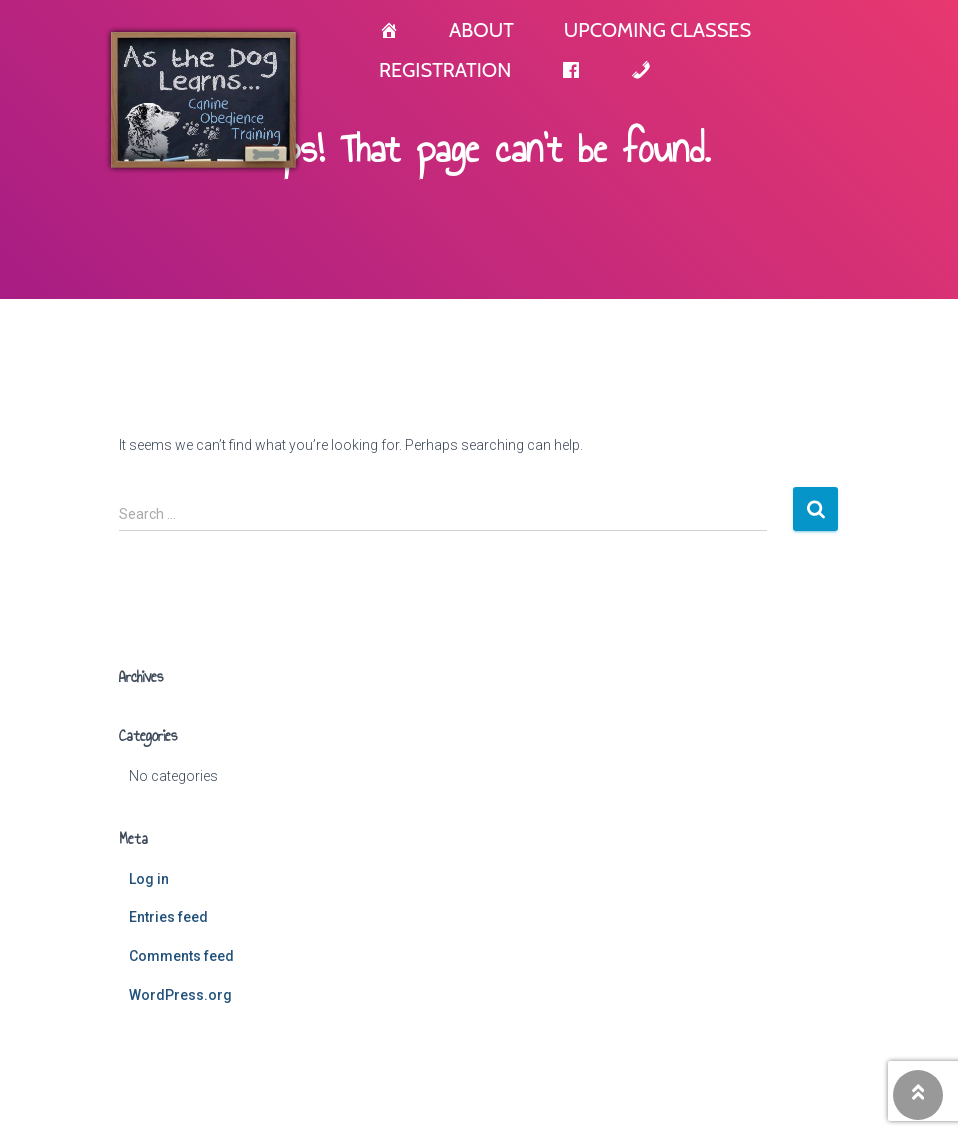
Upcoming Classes (657, 30)
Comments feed (181, 956)
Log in (149, 879)
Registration (445, 70)
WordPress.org (180, 995)
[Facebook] (571, 70)
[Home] (389, 30)
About (481, 30)
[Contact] (641, 70)
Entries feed (168, 917)
